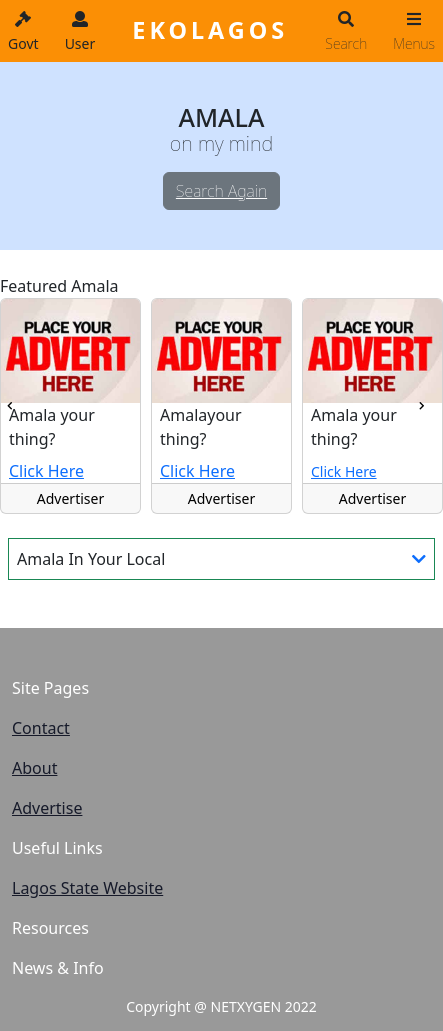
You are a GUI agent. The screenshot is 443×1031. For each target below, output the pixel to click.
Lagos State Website (87, 888)
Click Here (46, 471)
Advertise (47, 808)
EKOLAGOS (210, 30)
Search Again (221, 191)
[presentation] (9, 406)
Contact (41, 728)
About (34, 768)
